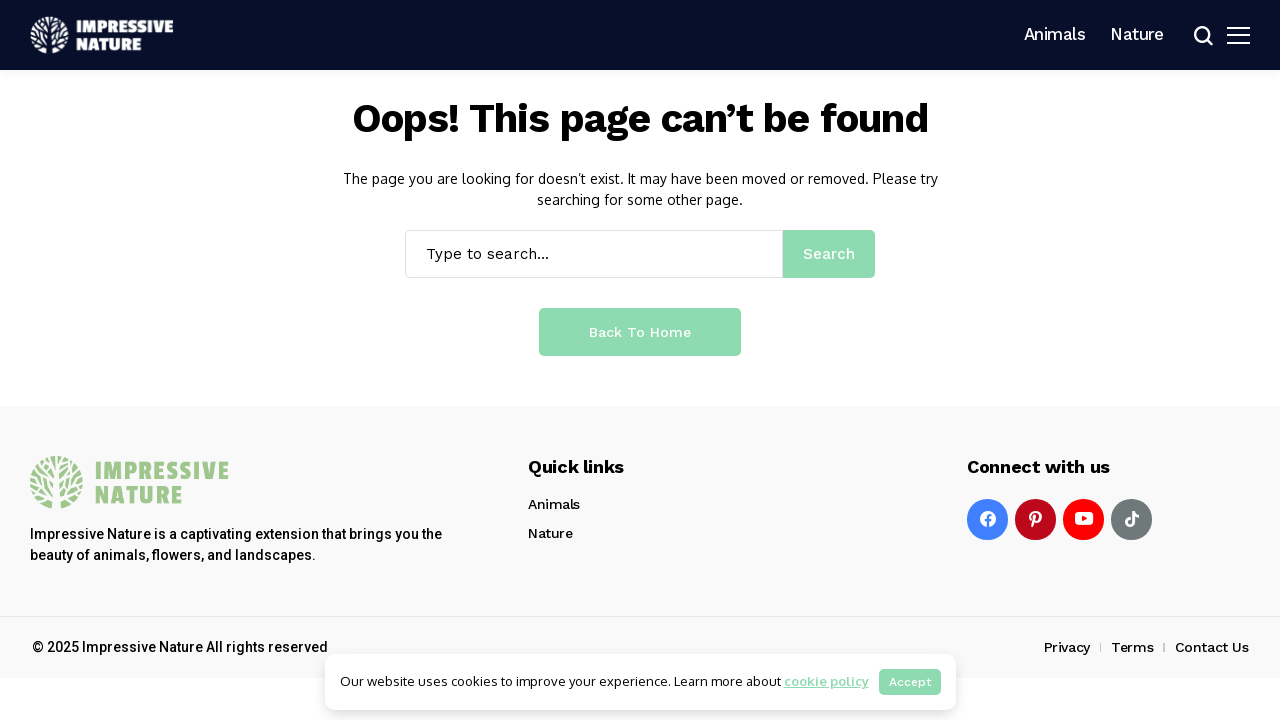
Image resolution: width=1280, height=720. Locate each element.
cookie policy (826, 681)
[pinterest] (1035, 519)
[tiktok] (1131, 519)
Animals (554, 504)
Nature (550, 533)
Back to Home (640, 332)
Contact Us (1212, 647)
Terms (1132, 647)
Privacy (1067, 647)
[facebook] (987, 519)
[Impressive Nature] (130, 482)
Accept (910, 682)
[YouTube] (1083, 519)
